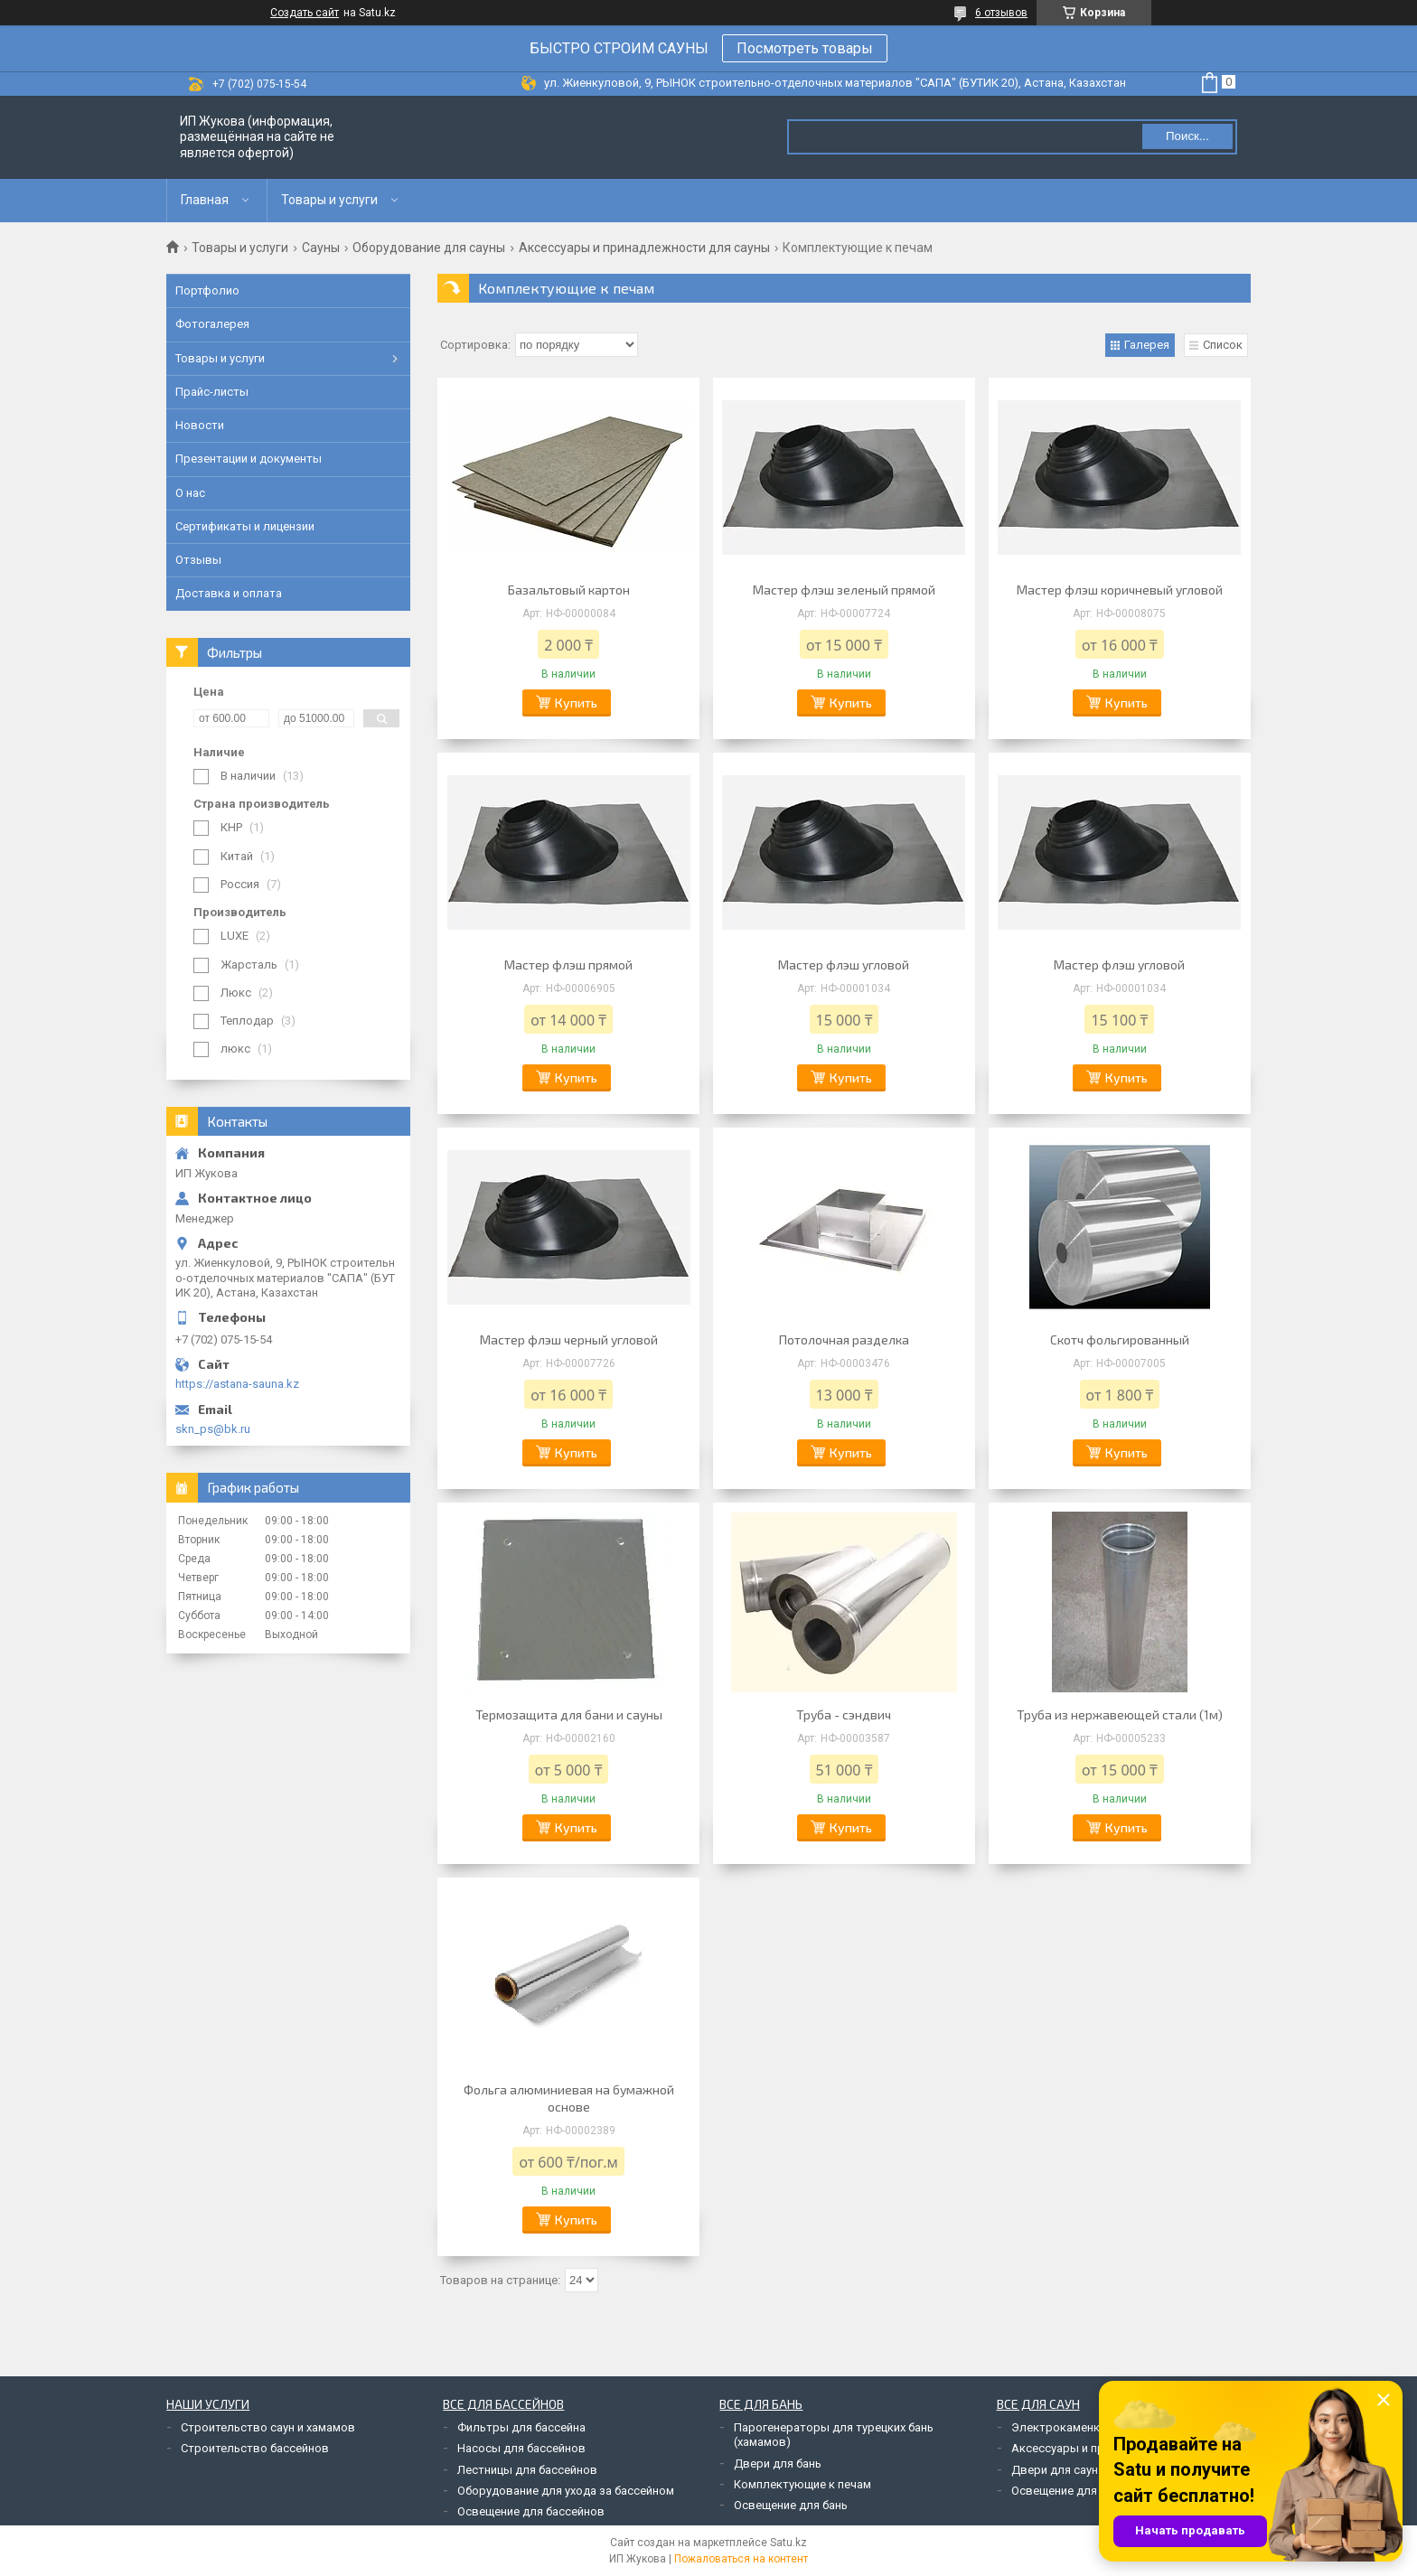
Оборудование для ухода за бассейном (565, 2490)
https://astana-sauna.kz (237, 1384)
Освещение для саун (1067, 2490)
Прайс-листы (212, 391)
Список (1223, 344)
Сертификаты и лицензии (244, 526)
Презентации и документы (248, 458)
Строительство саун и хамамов (268, 2427)
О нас (190, 493)
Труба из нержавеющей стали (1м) (1120, 1714)
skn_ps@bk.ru (212, 1429)
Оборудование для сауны (428, 247)
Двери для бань (777, 2463)
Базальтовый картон (569, 589)
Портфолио (207, 290)
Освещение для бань (791, 2505)
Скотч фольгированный (1119, 1339)
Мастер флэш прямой (568, 964)
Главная (205, 199)
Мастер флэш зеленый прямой (844, 589)
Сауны (321, 247)
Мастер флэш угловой (843, 964)
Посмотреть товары (805, 48)
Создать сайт (304, 12)
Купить (576, 702)
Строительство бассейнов (255, 2448)
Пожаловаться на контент (741, 2559)
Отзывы (198, 560)
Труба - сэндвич (843, 1714)
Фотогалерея (212, 324)
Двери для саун (1054, 2470)
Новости (199, 425)
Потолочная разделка (844, 1339)
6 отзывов (1001, 12)
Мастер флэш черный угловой (569, 1339)
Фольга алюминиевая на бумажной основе (569, 2098)
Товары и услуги (329, 199)
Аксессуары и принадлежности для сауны (644, 247)
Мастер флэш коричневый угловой (1120, 589)
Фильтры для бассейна (521, 2427)
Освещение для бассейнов (531, 2511)
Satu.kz (788, 2542)
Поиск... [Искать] (1187, 136)
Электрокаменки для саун (1084, 2427)
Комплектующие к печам (802, 2484)
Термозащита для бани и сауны (568, 1714)
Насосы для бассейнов (521, 2448)
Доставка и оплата (228, 593)
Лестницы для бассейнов (527, 2470)
